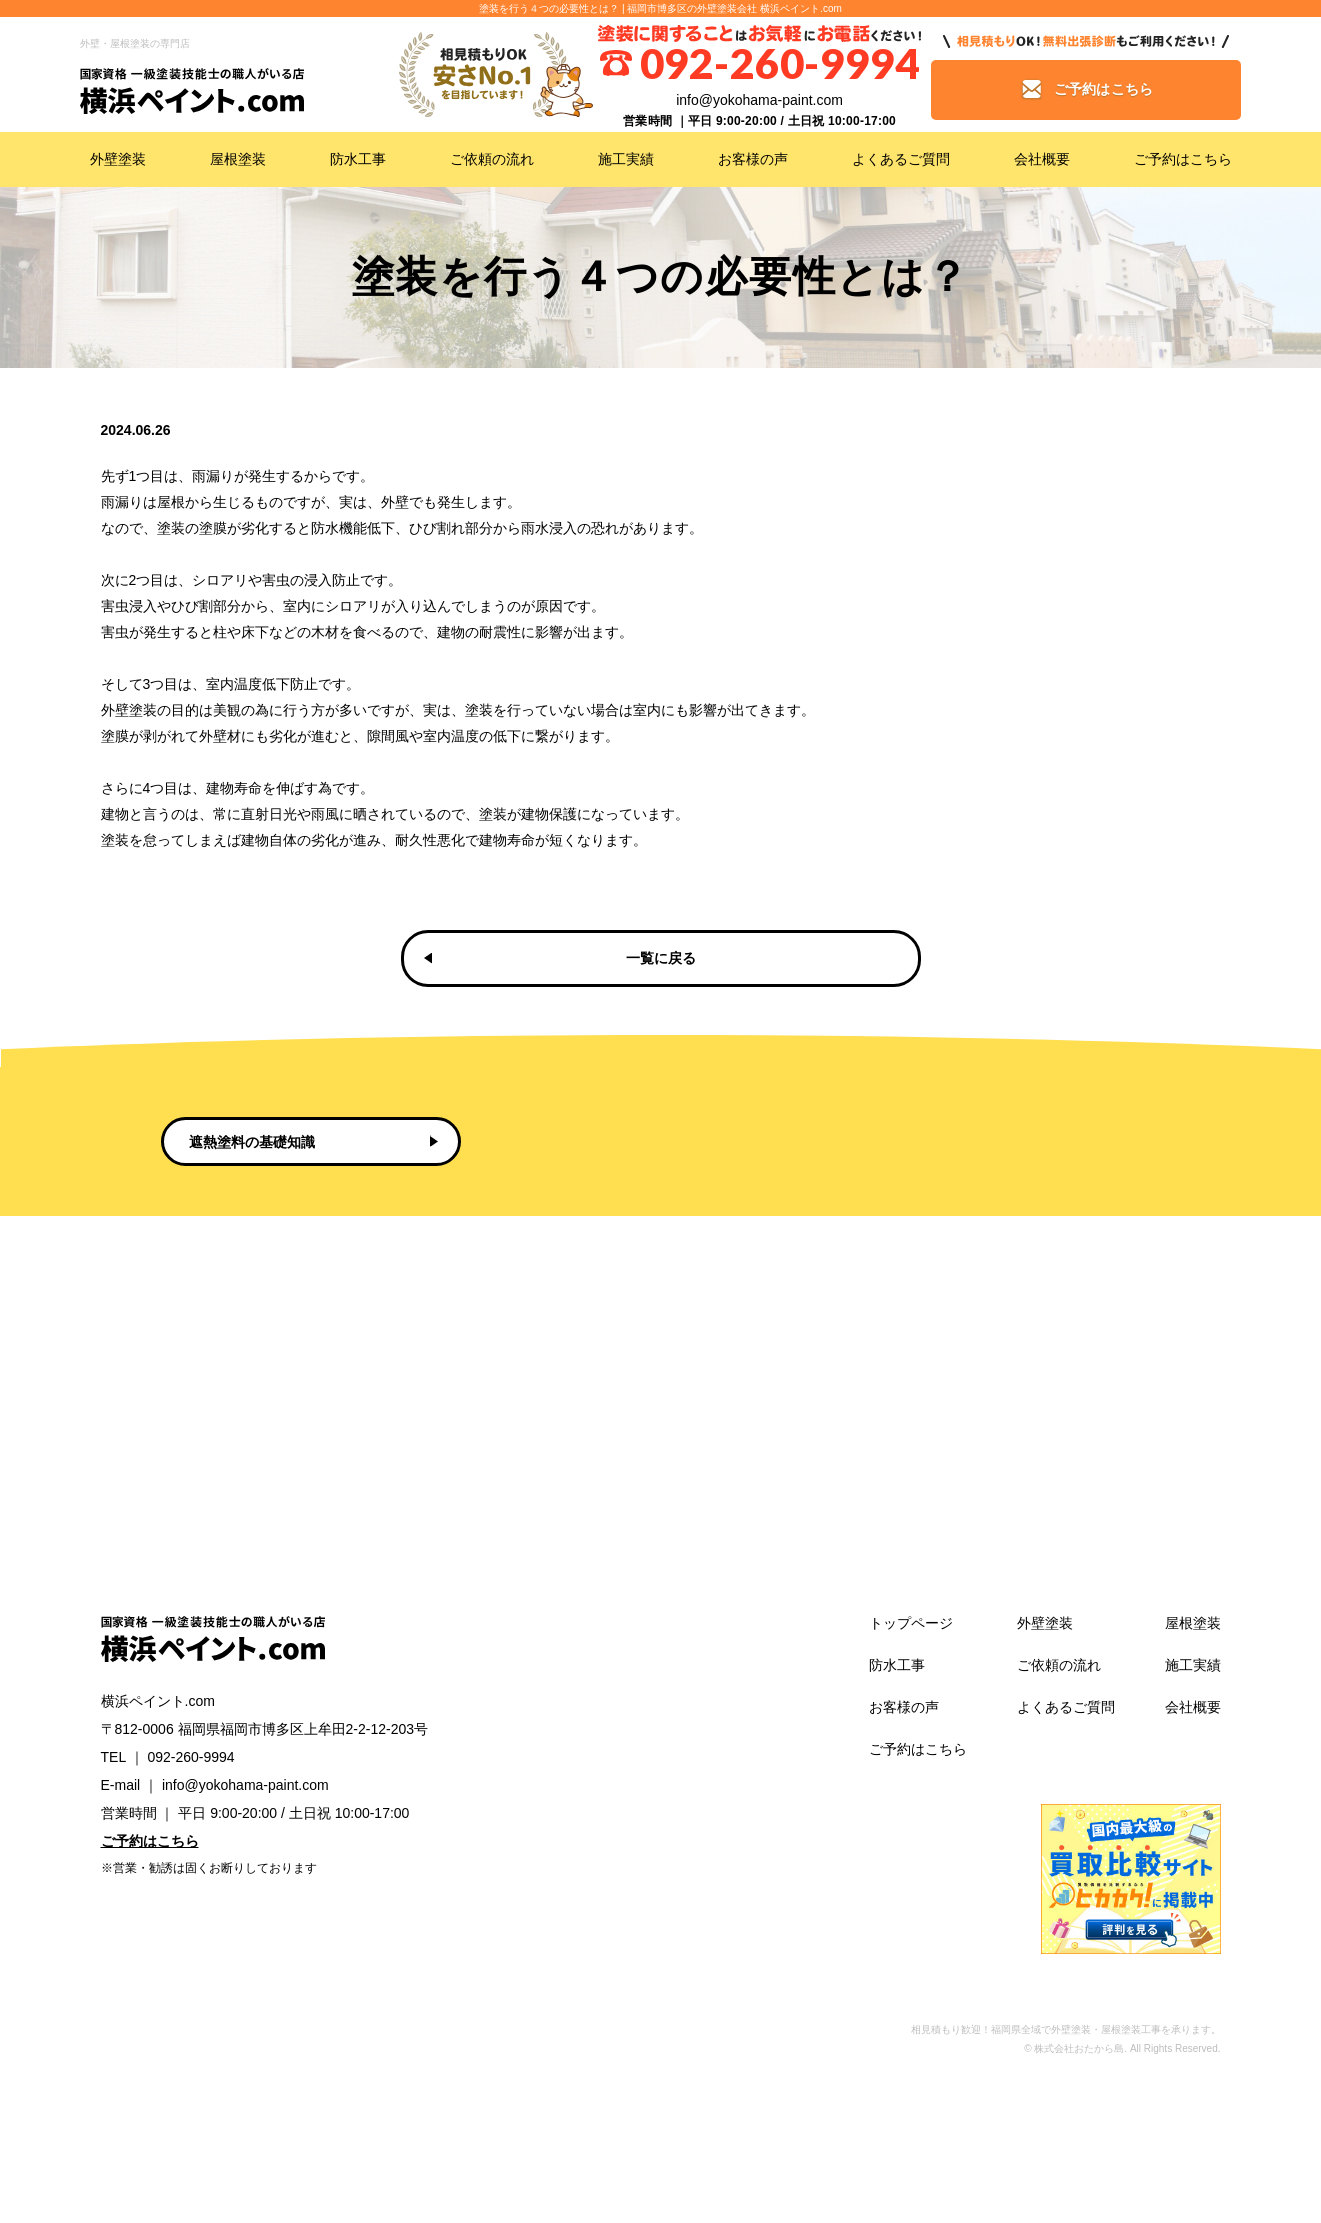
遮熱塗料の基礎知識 (252, 1142)
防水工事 (358, 159)
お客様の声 (753, 159)
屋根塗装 (238, 159)
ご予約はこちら (1183, 159)
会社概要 (1042, 159)
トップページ (911, 1623)
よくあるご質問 (901, 159)
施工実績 (626, 159)
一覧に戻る (661, 958)
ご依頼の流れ (492, 159)
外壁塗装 (118, 159)
